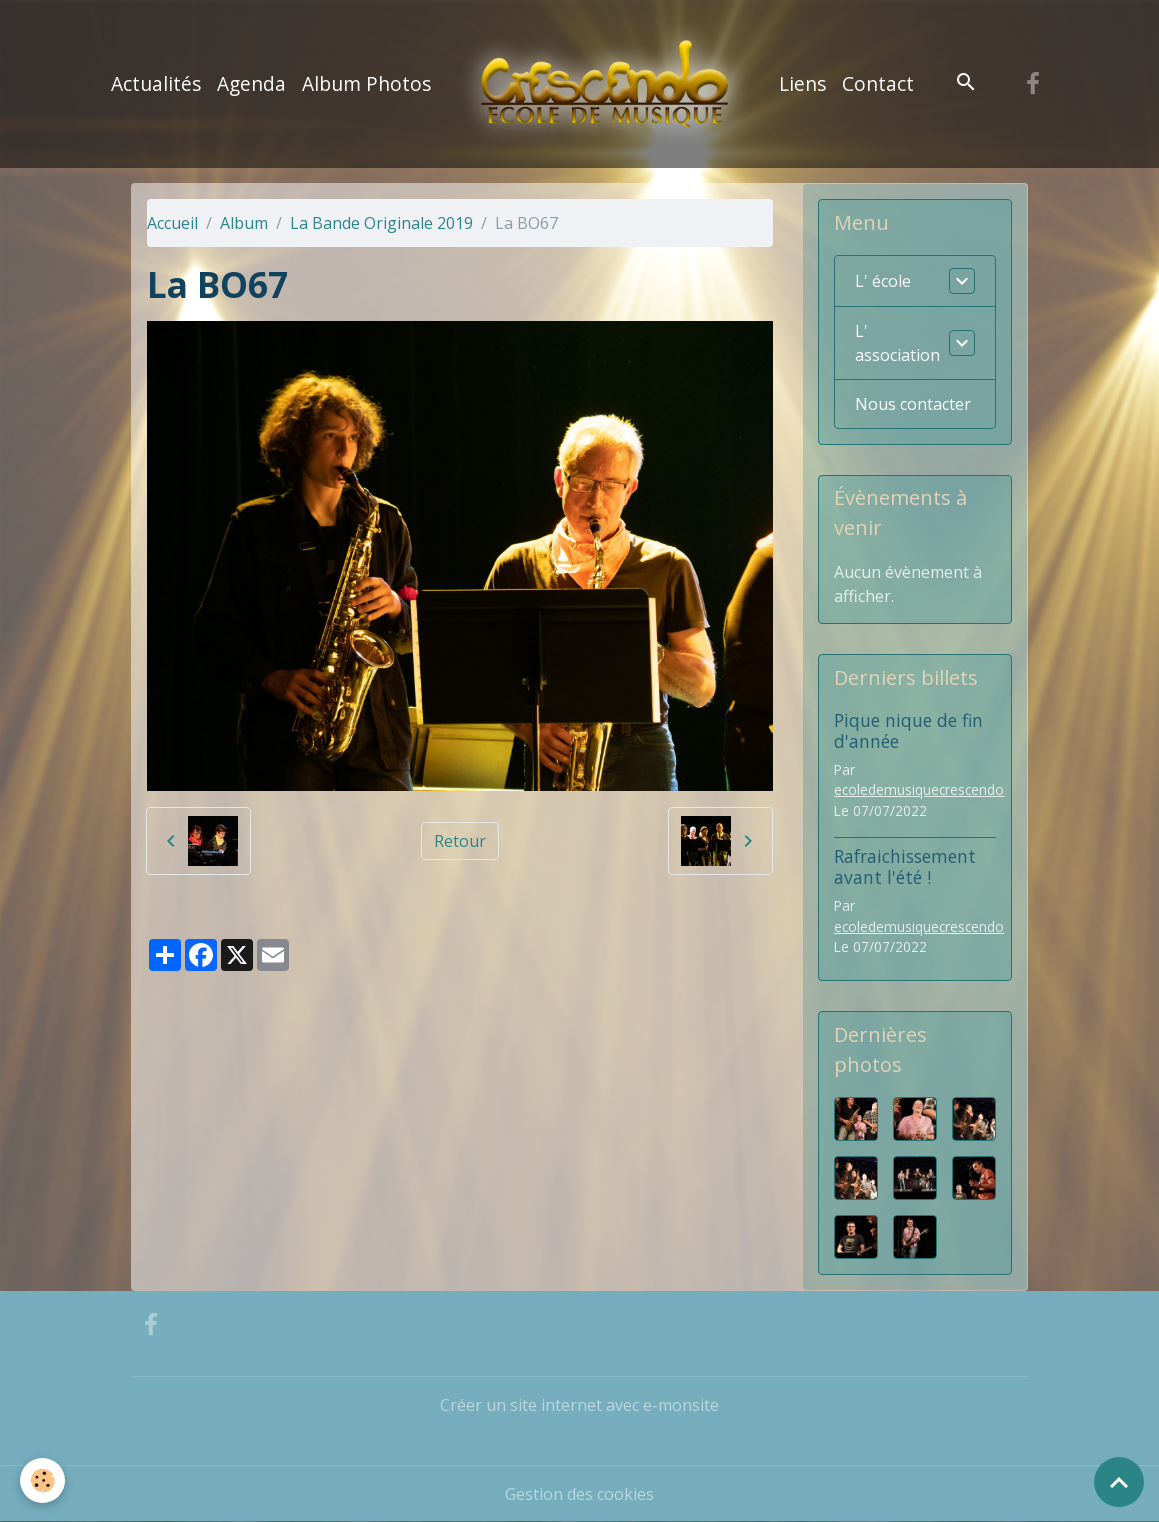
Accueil (172, 223)
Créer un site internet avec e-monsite (579, 1405)
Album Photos (366, 83)
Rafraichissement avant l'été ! (905, 866)
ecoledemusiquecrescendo (919, 789)
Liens (802, 83)
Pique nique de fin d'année (908, 730)
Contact (878, 83)
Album (244, 223)
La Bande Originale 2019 (381, 223)
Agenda (251, 83)
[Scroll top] (1119, 1482)
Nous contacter (913, 404)
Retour (460, 841)
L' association (897, 343)
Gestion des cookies (579, 1494)
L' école (883, 281)
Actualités (156, 83)
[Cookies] (42, 1480)
